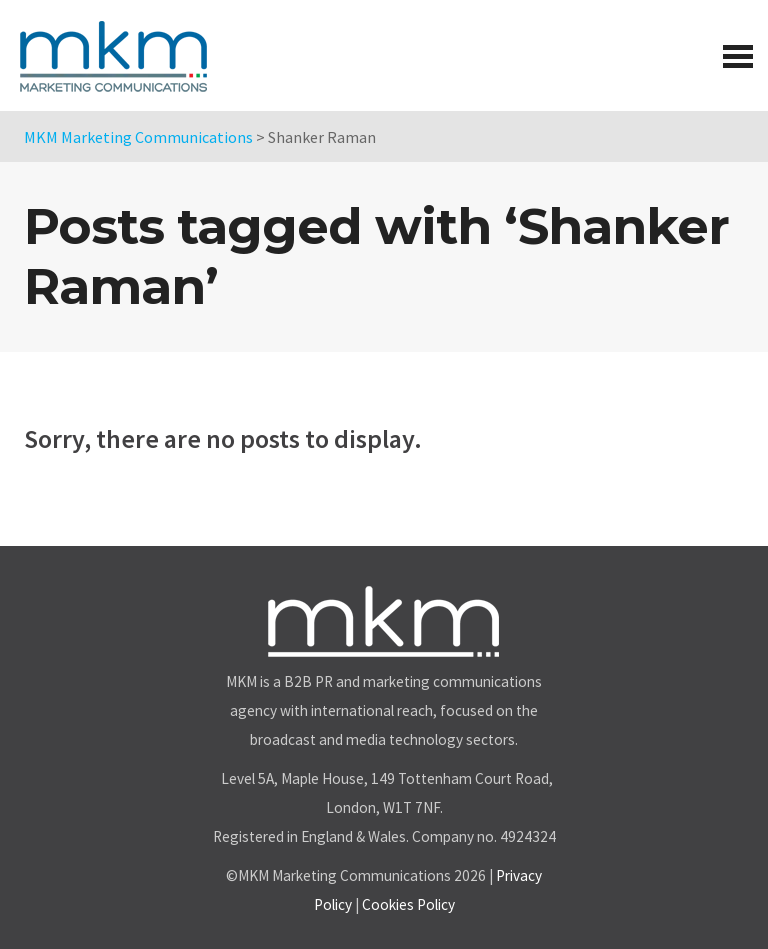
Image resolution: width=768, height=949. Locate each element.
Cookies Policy (408, 904)
